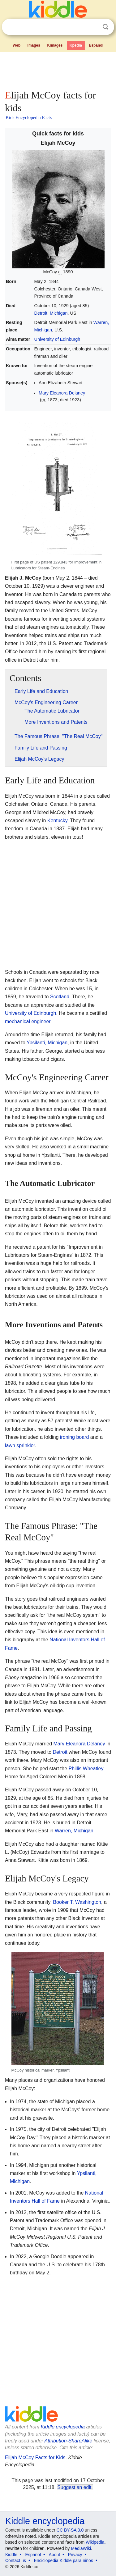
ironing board (74, 1437)
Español (96, 45)
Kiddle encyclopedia (63, 2426)
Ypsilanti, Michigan (47, 1042)
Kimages (54, 45)
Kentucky (57, 820)
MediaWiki (81, 2548)
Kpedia (76, 45)
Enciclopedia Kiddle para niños (63, 2560)
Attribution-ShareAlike (68, 2440)
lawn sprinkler (20, 1445)
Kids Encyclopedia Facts (29, 117)
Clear (93, 27)
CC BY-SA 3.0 (70, 2530)
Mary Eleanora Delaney (62, 392)
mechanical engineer (27, 1021)
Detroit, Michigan (51, 313)
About (54, 2554)
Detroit (60, 1752)
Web (16, 45)
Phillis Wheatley (85, 1768)
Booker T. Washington (77, 1902)
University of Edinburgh (57, 339)
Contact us (15, 2560)
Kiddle (11, 2554)
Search (105, 27)
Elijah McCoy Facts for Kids (35, 2457)
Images (34, 45)
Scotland (59, 996)
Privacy (75, 2554)
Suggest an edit (74, 2487)
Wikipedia (95, 2542)
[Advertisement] (58, 69)
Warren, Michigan (74, 1830)
